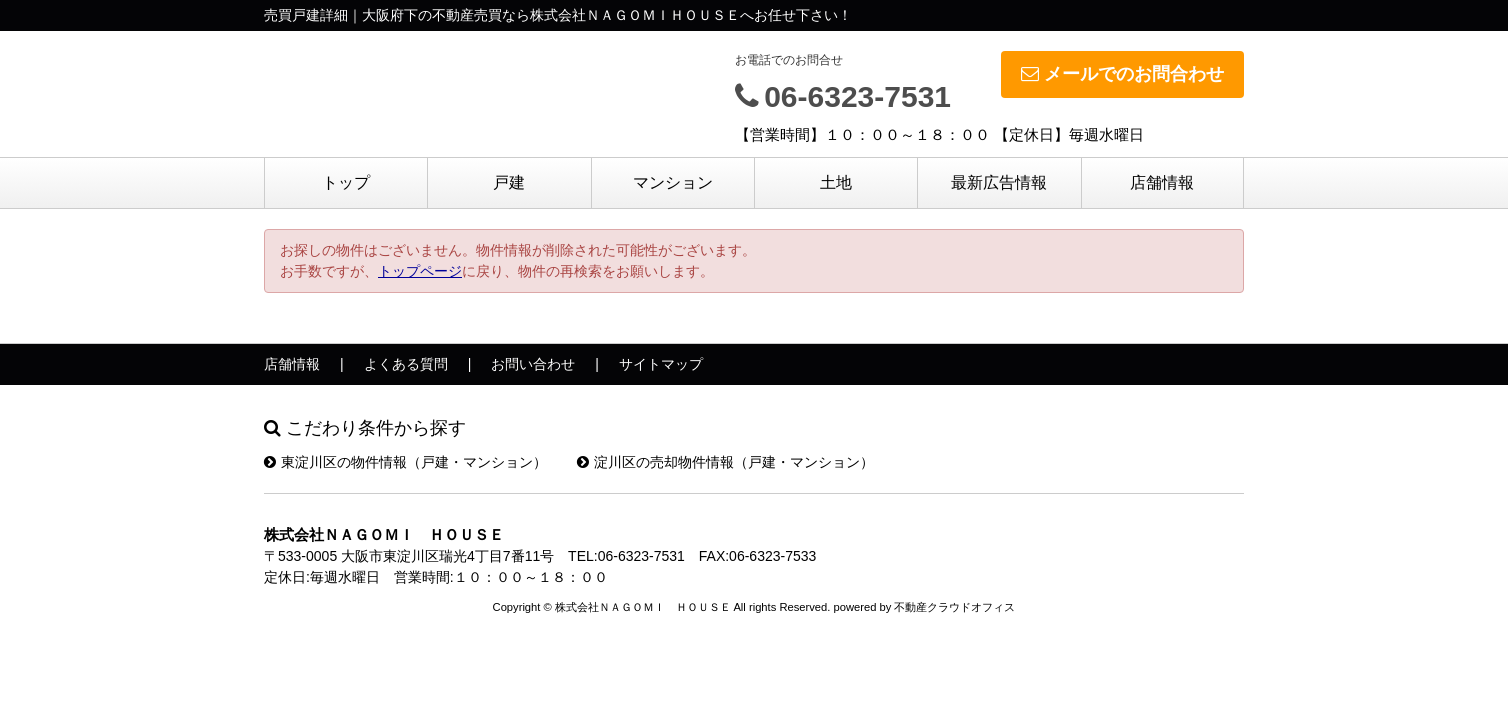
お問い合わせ (533, 364)
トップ (346, 182)
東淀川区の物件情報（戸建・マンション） (405, 462)
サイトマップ (661, 364)
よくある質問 (406, 364)
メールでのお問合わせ (1122, 74)
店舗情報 (1162, 182)
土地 (836, 182)
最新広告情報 (999, 182)
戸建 (509, 182)
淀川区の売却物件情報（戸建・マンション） (725, 462)
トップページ (420, 271)
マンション (673, 182)
